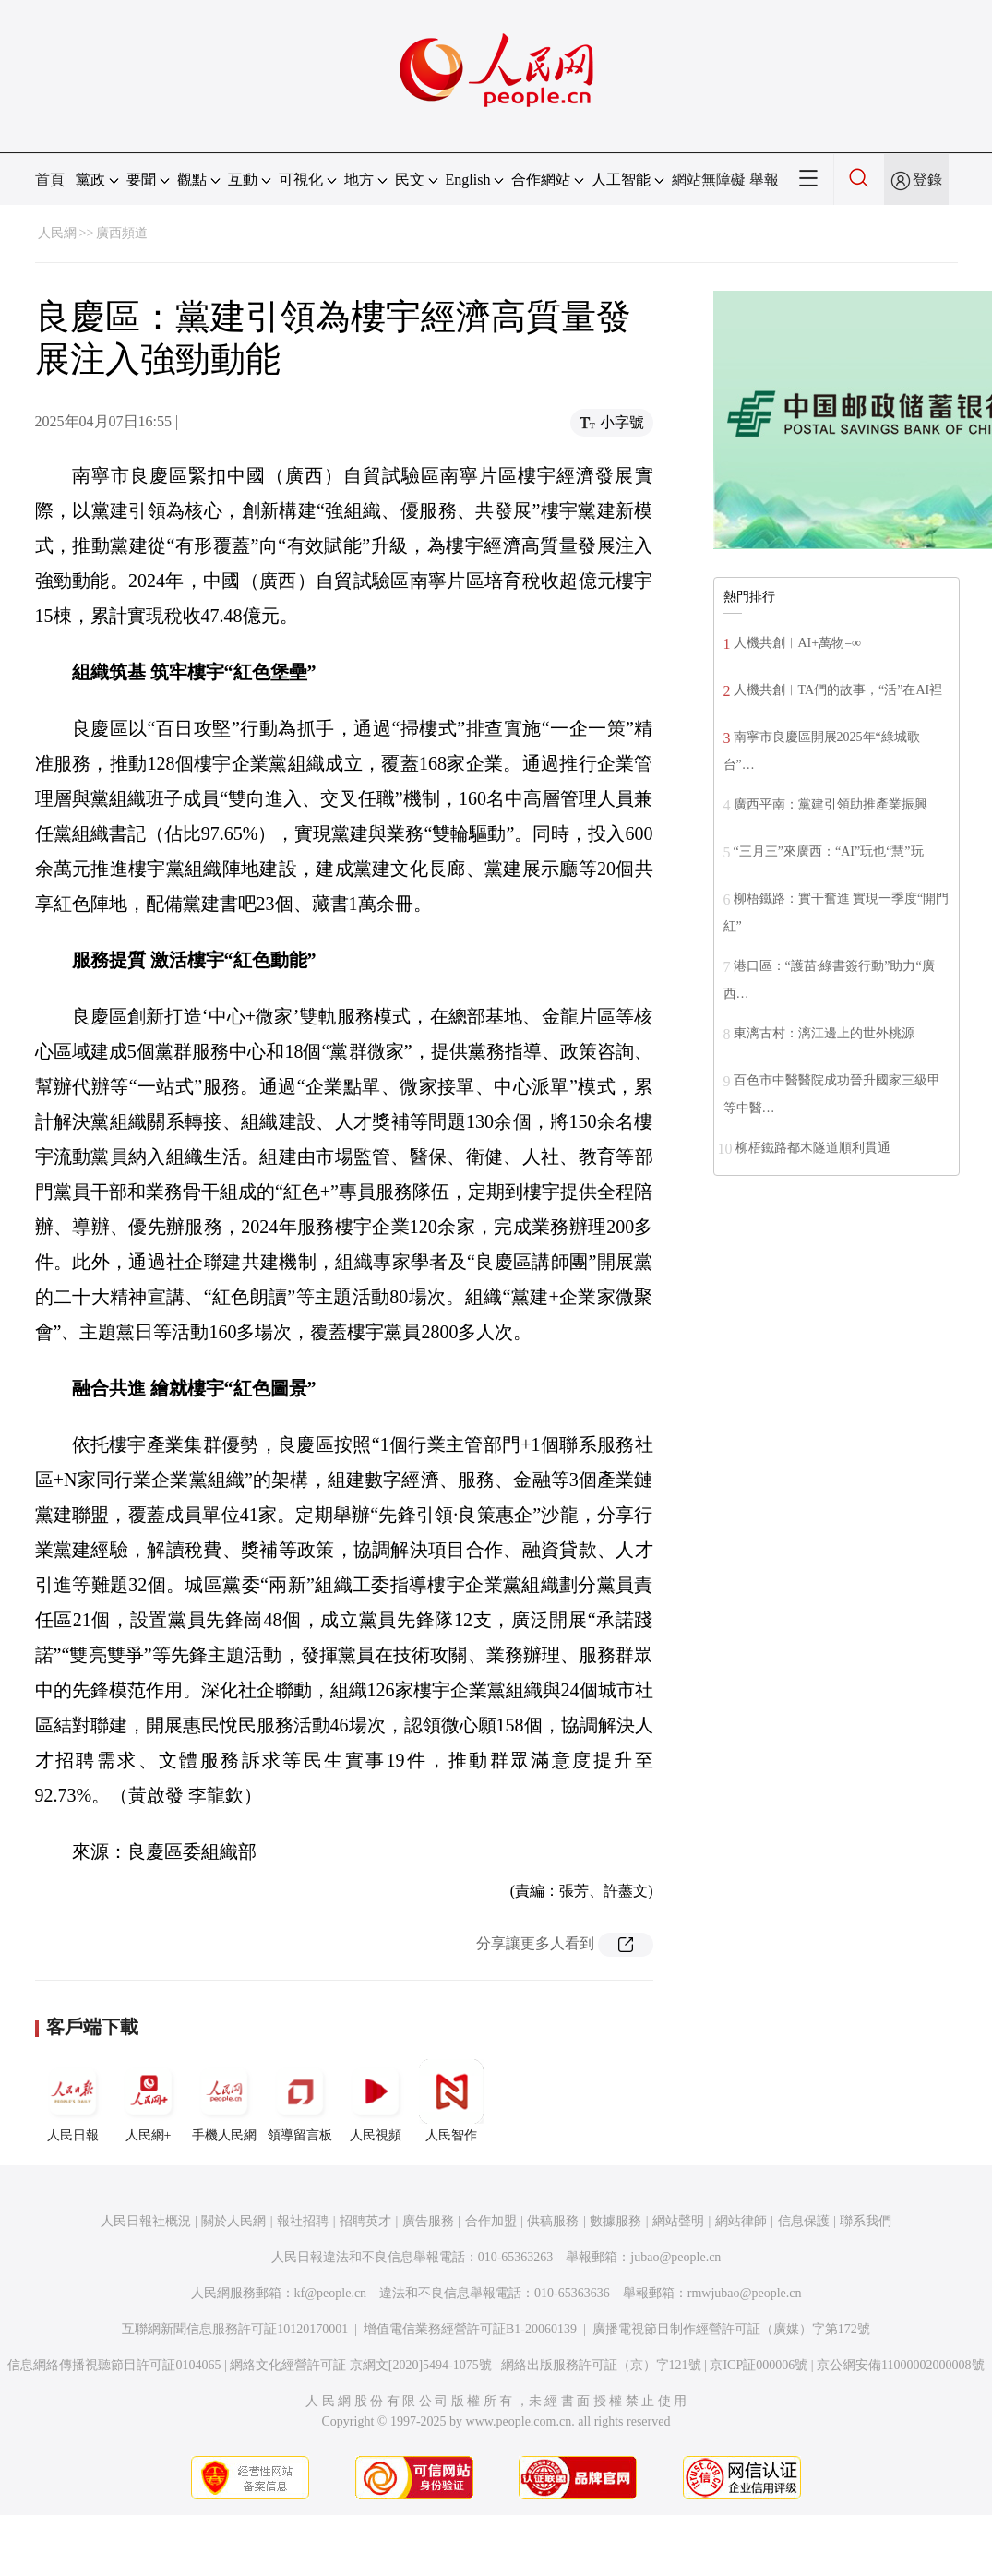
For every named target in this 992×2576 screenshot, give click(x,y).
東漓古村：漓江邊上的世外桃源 (824, 1033)
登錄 (927, 179)
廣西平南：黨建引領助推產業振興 (830, 804)
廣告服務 (428, 2221)
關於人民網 (233, 2221)
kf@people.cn (330, 2293)
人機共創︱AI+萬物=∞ (798, 643)
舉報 (764, 179)
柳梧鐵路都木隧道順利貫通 (812, 1148)
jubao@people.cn (675, 2257)
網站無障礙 (709, 179)
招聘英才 (365, 2221)
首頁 (50, 179)
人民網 (57, 233)
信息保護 (804, 2221)
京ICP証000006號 (758, 2365)
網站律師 (741, 2221)
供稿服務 (553, 2221)
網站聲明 (678, 2221)
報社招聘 (303, 2221)
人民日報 (73, 2100)
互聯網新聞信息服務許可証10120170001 (235, 2329)
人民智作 (451, 2100)
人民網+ (148, 2100)
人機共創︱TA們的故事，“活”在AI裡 (838, 690)
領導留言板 (300, 2100)
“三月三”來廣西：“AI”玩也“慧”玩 (829, 851)
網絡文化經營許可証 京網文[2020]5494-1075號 (361, 2365)
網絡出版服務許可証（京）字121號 (601, 2365)
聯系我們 (865, 2221)
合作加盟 (491, 2221)
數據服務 (615, 2221)
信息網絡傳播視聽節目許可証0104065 (114, 2365)
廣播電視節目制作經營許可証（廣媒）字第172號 (731, 2329)
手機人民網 (224, 2100)
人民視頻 (375, 2100)
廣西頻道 (122, 233)
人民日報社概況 (146, 2221)
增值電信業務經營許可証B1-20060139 (470, 2329)
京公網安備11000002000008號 (900, 2365)
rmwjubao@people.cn (744, 2293)
